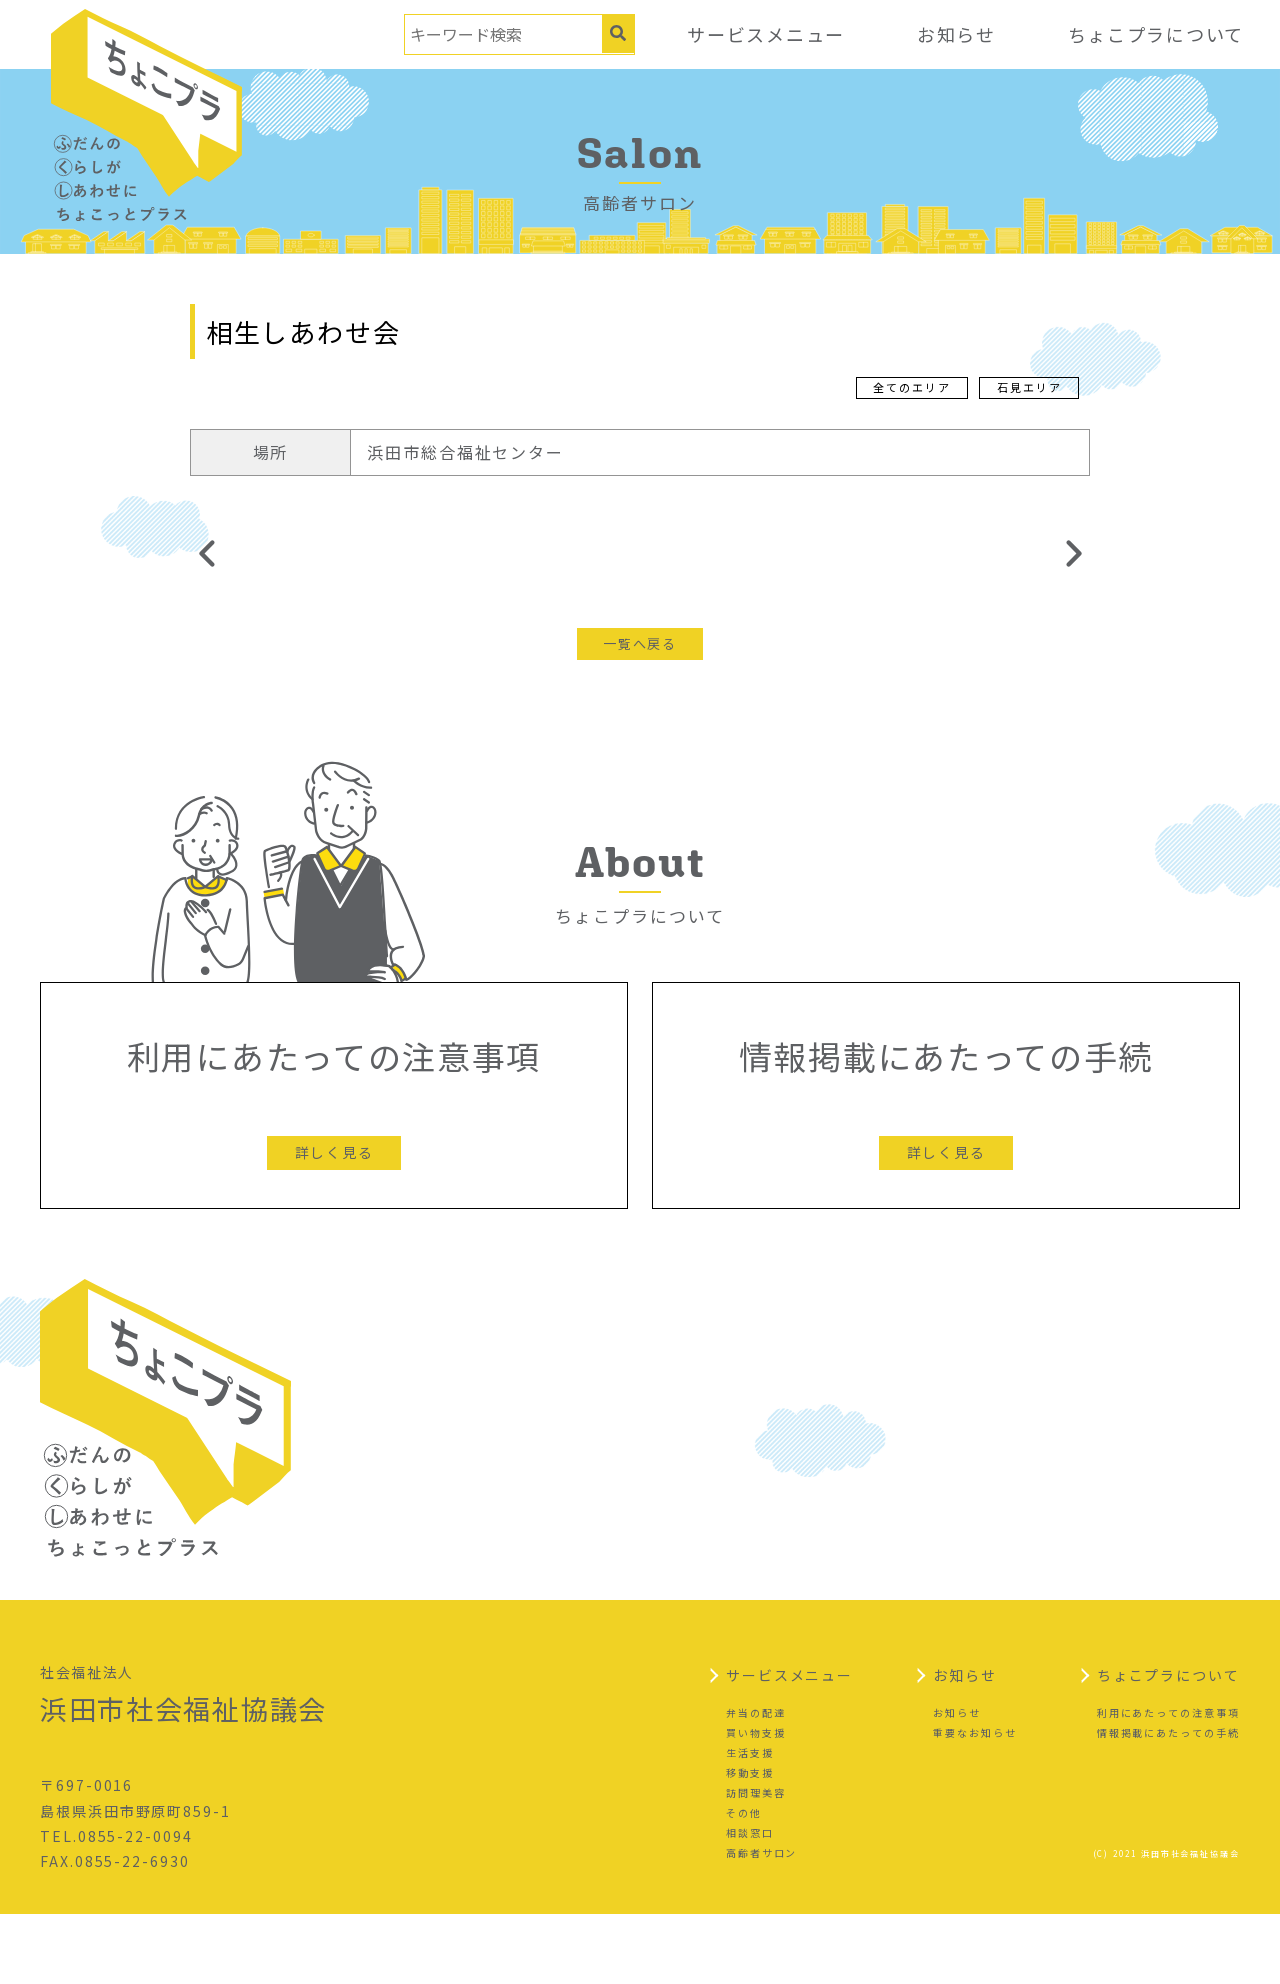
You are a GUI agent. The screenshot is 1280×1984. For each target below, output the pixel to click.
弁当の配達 (756, 1782)
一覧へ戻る (640, 645)
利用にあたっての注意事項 (1168, 1782)
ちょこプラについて (1155, 34)
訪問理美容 (756, 1862)
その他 (744, 1882)
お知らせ (954, 34)
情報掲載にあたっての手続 (1168, 1802)
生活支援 (750, 1822)
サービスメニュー (762, 34)
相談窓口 (750, 1902)
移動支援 (750, 1842)
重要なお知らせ (974, 1802)
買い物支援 (756, 1802)
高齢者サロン (762, 1922)
